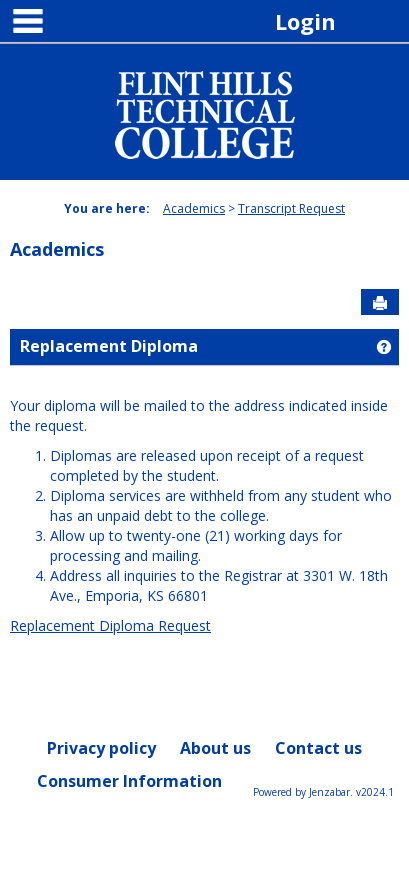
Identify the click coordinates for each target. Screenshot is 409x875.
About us (215, 748)
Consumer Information (129, 781)
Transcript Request (291, 208)
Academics (194, 208)
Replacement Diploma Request (110, 625)
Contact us (318, 748)
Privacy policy (101, 748)
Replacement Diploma (109, 346)
